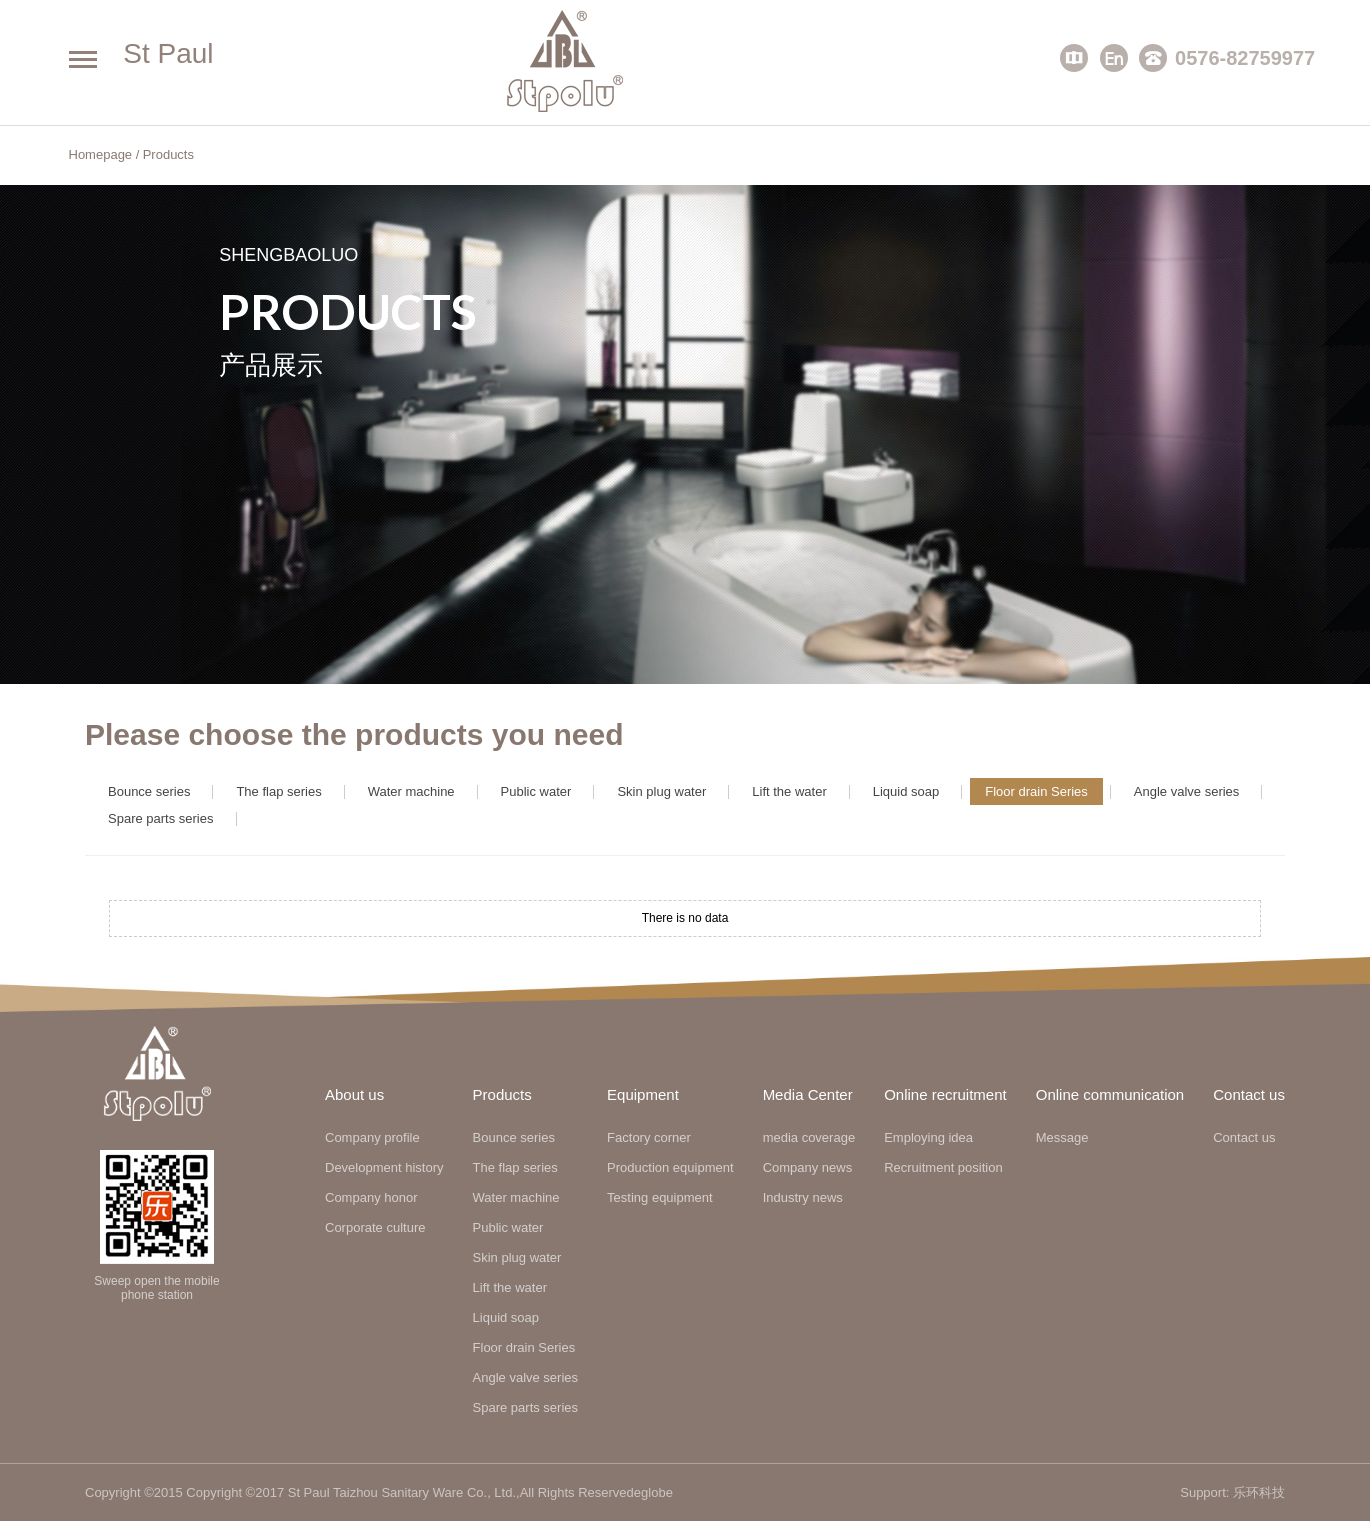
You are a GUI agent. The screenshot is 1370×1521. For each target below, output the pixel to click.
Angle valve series (1187, 791)
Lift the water (789, 791)
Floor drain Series (1036, 791)
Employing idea (928, 1137)
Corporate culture (375, 1227)
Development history (384, 1167)
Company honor (371, 1197)
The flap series (278, 791)
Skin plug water (661, 791)
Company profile (372, 1137)
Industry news (803, 1197)
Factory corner (649, 1137)
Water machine (411, 791)
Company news (808, 1167)
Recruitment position (943, 1167)
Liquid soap (906, 791)
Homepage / (104, 154)
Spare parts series (161, 818)
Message (1062, 1137)
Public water (536, 791)
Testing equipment (660, 1197)
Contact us (1244, 1137)
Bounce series (149, 791)
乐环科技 (1259, 1492)
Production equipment (670, 1167)
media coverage (809, 1137)
